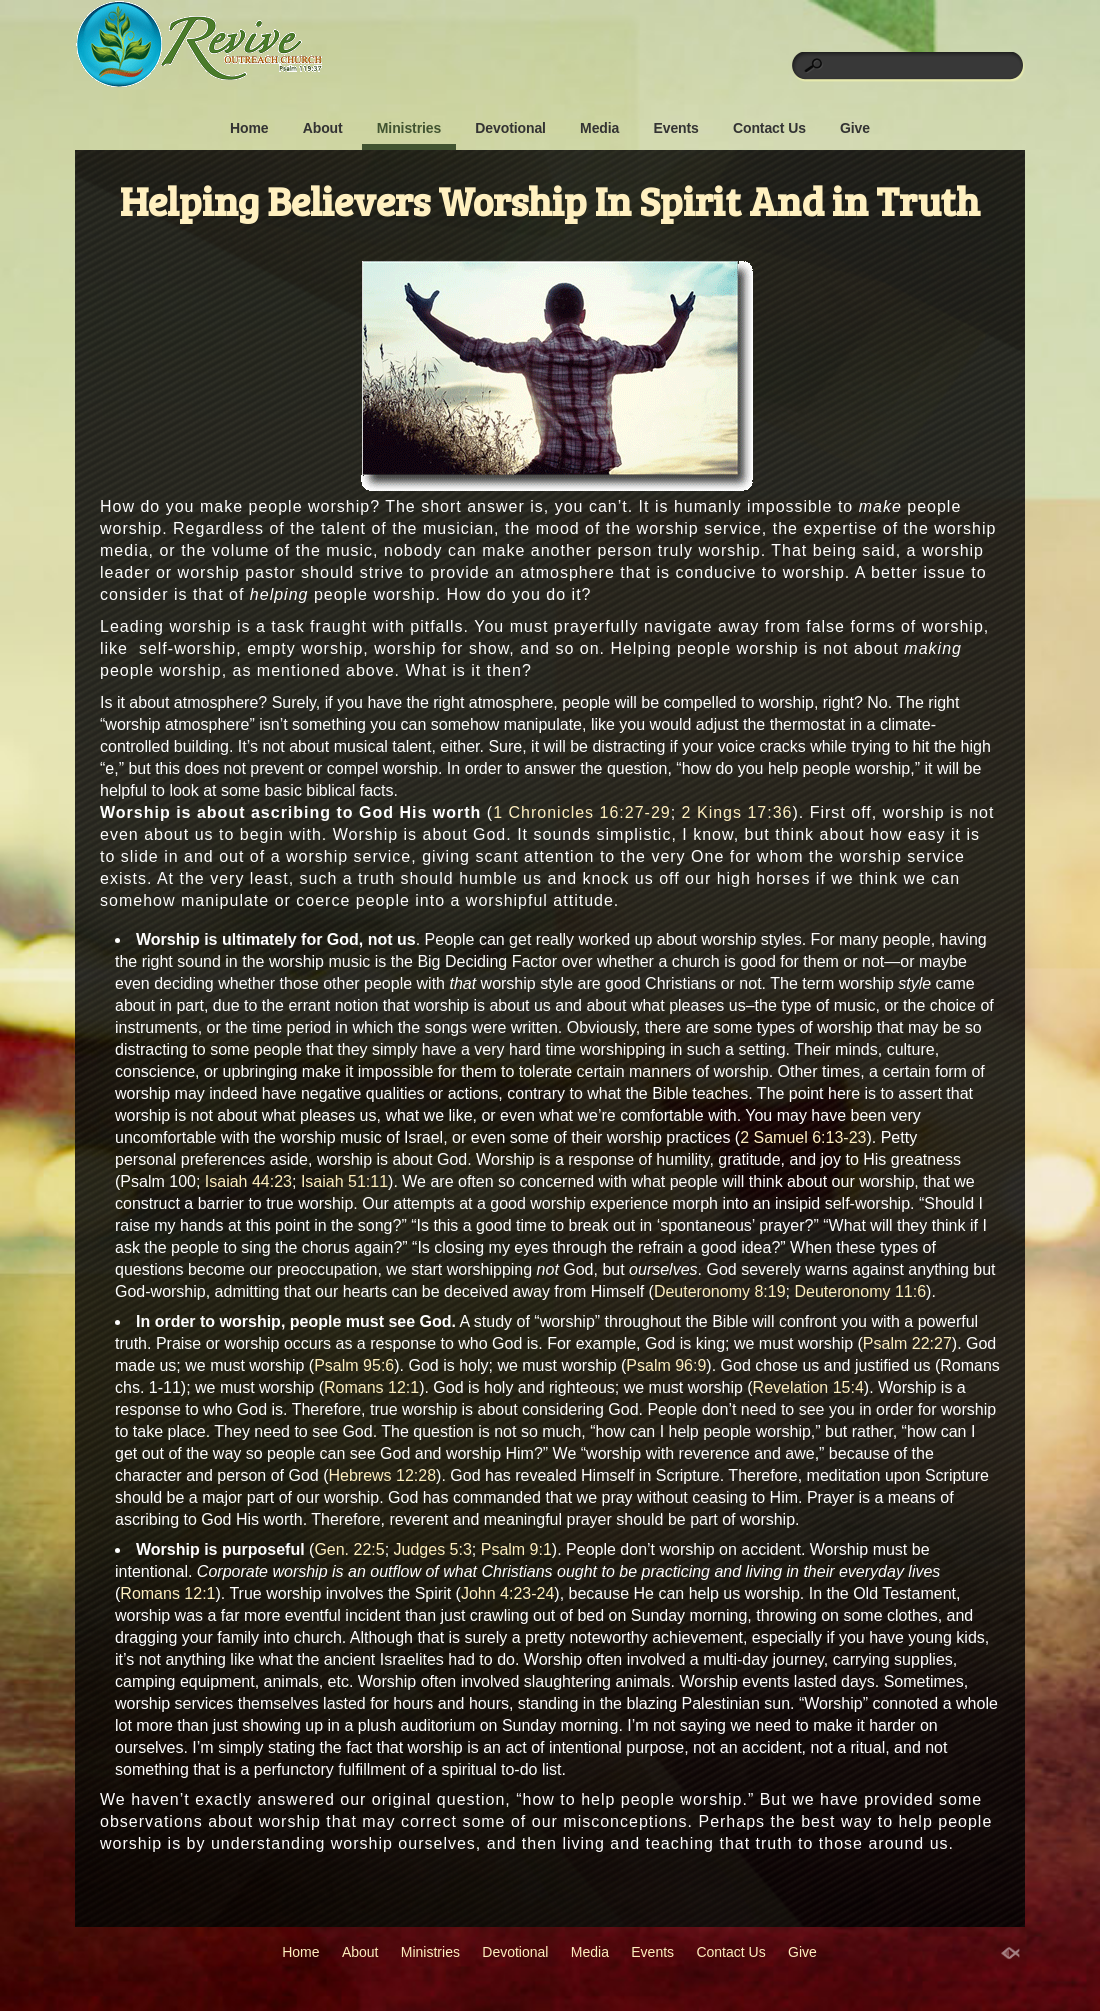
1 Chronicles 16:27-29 (582, 812)
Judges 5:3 (433, 1549)
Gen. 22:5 (349, 1549)
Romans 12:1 (371, 1387)
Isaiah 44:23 (248, 1181)
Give (855, 128)
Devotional (510, 128)
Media (599, 128)
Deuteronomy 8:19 (720, 1291)
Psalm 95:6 (354, 1365)
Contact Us (769, 128)
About (323, 128)
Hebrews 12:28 (382, 1475)
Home (249, 128)
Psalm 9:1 (516, 1549)
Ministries (409, 128)
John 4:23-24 (507, 1593)
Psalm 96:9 (666, 1365)
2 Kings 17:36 (737, 812)
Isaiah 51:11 (344, 1181)
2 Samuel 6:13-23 (803, 1137)
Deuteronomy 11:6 (860, 1291)
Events (675, 128)
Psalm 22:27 (907, 1343)
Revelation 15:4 (808, 1387)
